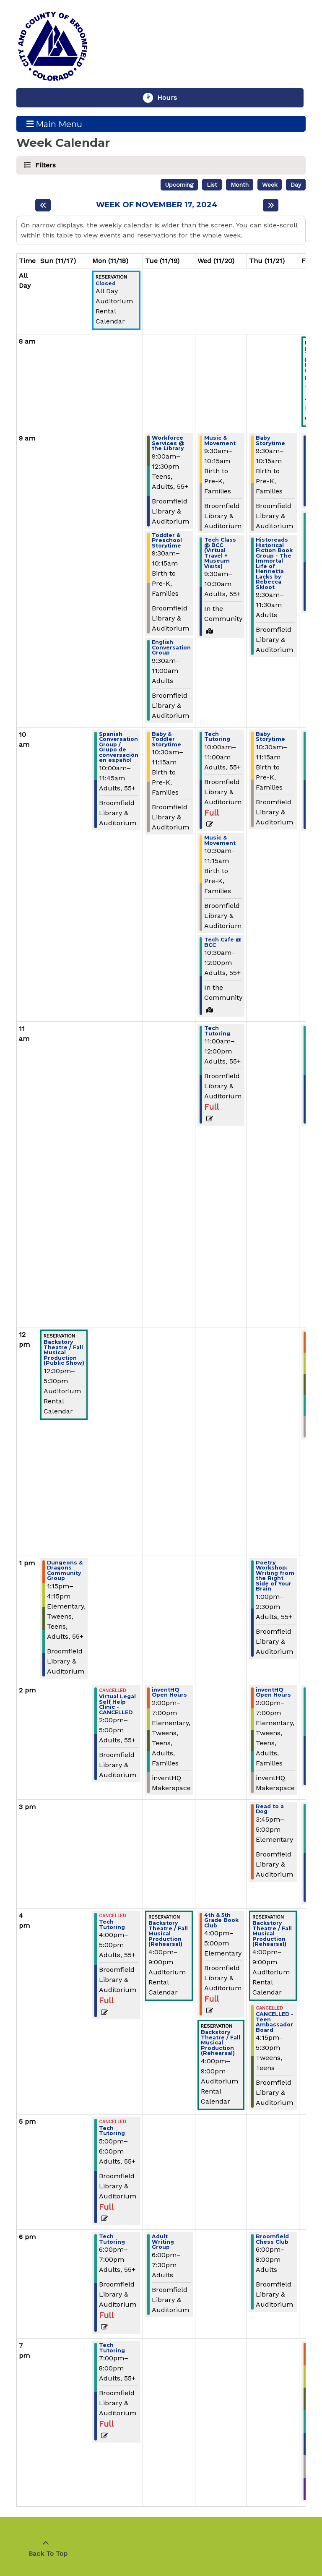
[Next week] (270, 205)
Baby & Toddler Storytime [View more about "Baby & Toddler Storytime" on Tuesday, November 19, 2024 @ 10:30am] (166, 740)
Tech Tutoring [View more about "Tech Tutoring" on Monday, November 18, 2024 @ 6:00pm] (112, 2239)
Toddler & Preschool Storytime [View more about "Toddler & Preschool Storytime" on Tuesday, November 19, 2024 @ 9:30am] (167, 541)
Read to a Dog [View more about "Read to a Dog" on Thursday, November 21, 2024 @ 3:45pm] (270, 1809)
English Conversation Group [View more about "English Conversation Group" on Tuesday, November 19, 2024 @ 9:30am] (171, 648)
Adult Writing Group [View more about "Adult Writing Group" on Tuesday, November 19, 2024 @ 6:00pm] (163, 2242)
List (212, 184)
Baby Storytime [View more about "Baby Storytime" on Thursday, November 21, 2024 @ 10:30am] (270, 737)
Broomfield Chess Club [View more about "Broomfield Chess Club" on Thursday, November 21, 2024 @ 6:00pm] (272, 2239)
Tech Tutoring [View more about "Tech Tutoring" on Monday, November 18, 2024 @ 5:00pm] (112, 2131)
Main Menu (54, 123)
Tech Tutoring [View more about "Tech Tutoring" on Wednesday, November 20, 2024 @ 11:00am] (217, 1031)
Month (240, 184)
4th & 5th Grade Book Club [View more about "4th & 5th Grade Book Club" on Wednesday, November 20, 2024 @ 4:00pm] (221, 1921)
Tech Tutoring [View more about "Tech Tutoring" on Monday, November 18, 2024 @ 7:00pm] (112, 2348)
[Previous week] (43, 205)
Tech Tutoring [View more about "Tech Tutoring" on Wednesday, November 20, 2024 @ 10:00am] (217, 737)
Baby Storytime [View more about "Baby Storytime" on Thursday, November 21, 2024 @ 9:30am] (270, 440)
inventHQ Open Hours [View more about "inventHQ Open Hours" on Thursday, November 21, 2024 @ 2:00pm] (273, 1692)
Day (296, 184)
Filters (44, 164)
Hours (171, 98)
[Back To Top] (45, 2548)
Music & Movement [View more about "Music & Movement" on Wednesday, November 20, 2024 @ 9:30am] (220, 440)
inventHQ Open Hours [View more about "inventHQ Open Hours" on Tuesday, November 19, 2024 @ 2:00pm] (169, 1692)
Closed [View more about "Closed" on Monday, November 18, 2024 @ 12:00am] (106, 284)
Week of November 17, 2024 (157, 205)
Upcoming (179, 184)
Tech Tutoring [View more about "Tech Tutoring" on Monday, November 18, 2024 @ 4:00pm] (112, 1924)
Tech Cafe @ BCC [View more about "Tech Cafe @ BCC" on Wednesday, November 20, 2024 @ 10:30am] (222, 942)
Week (269, 184)
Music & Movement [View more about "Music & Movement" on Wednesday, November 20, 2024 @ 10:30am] (220, 840)
